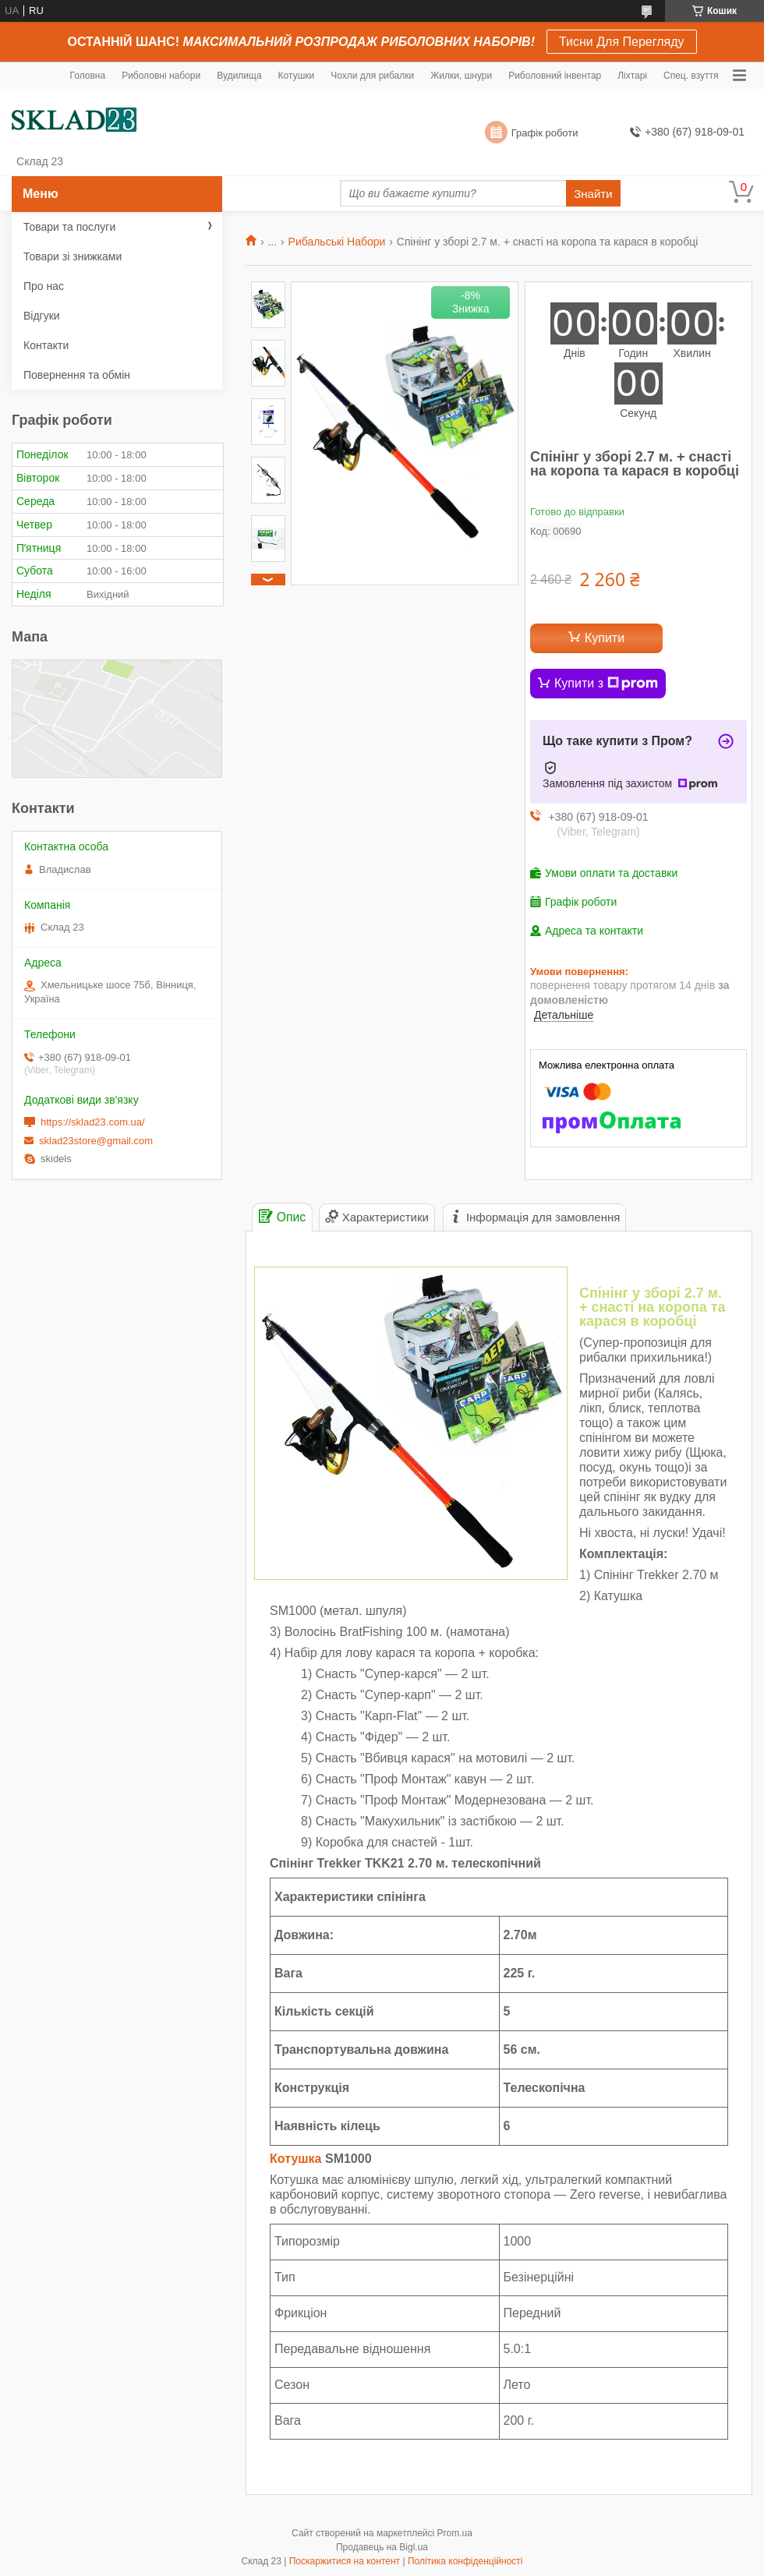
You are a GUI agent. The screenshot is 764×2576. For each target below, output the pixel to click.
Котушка (296, 2158)
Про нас (43, 286)
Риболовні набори (161, 75)
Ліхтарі (632, 75)
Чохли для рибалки (372, 75)
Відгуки (41, 315)
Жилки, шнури (461, 75)
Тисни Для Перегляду (621, 41)
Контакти (46, 345)
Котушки (296, 75)
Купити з (606, 684)
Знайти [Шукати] (593, 193)
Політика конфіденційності (465, 2561)
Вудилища (239, 75)
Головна (88, 75)
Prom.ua (454, 2533)
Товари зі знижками (72, 256)
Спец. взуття (690, 75)
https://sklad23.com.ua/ (93, 1122)
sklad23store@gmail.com (96, 1141)
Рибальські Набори (337, 241)
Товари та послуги (69, 227)
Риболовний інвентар (554, 75)
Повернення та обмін (76, 375)
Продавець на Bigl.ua (382, 2547)
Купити (604, 638)
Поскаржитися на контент (344, 2561)
